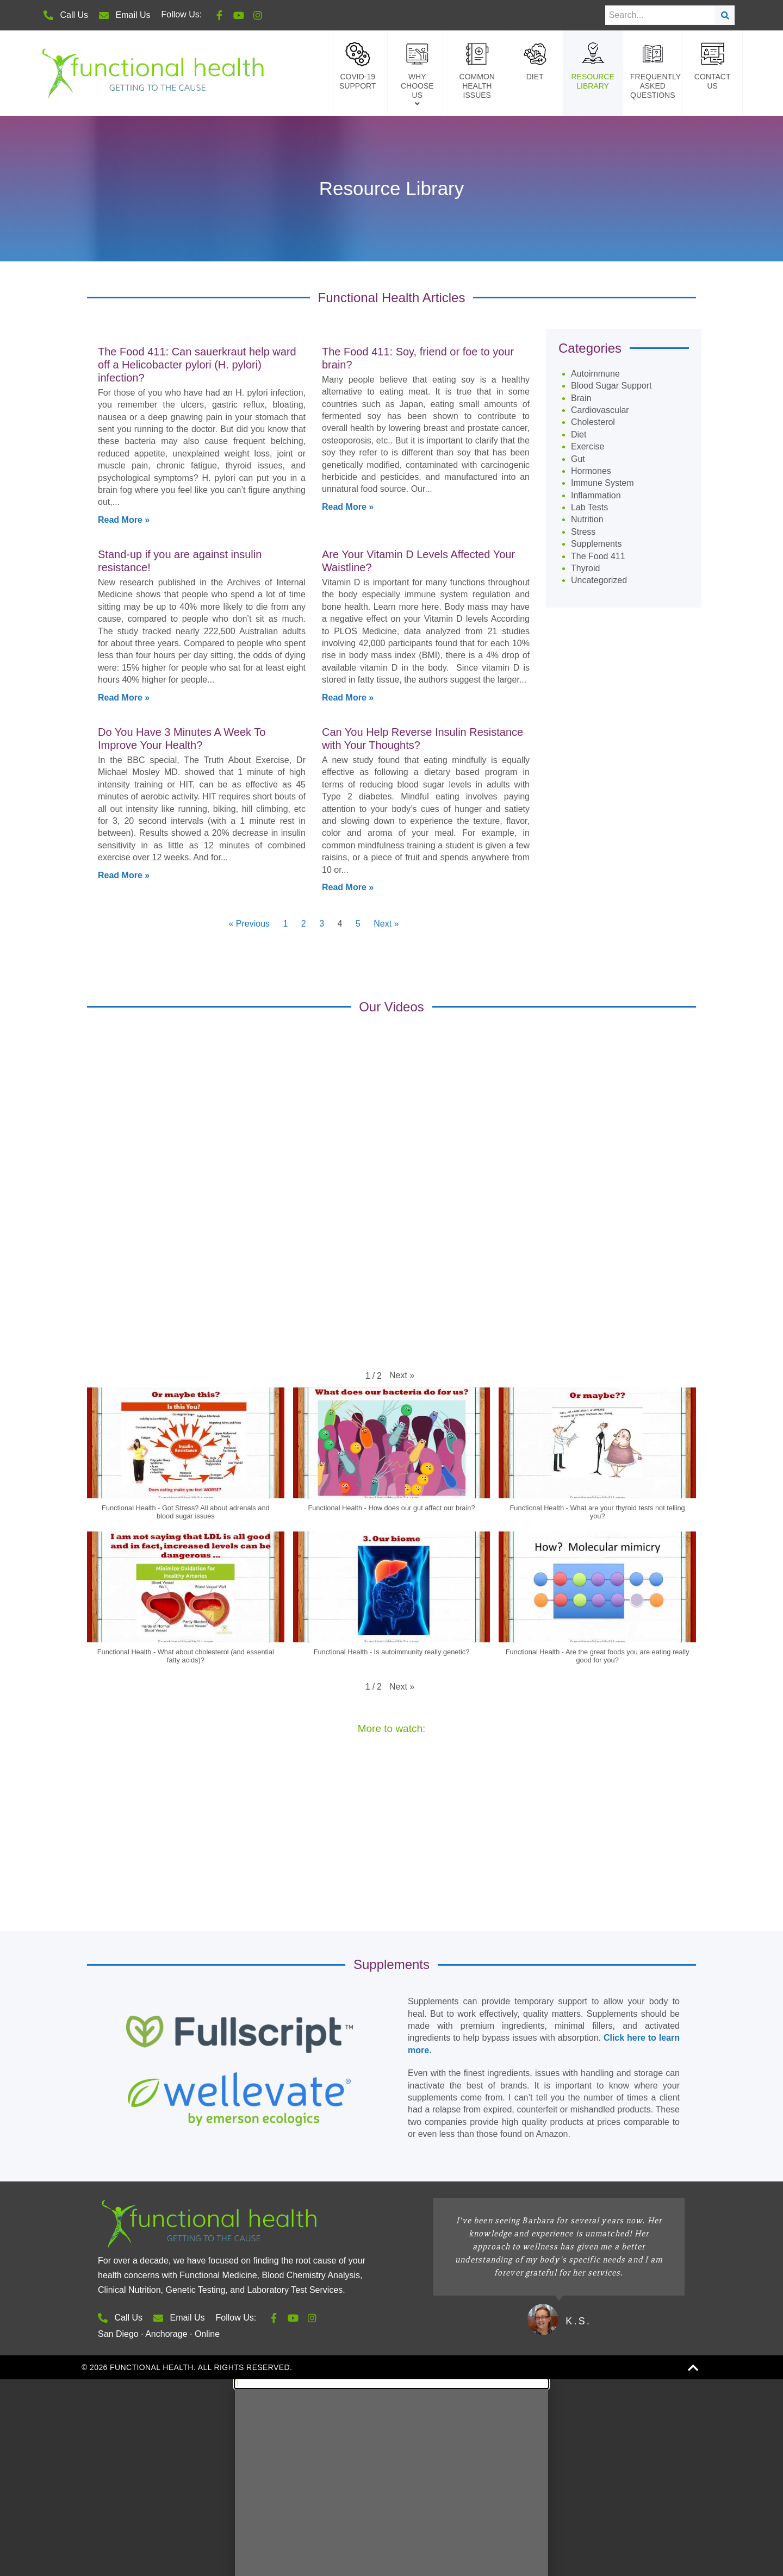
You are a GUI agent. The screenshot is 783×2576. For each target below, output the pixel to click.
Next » (386, 419)
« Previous (249, 419)
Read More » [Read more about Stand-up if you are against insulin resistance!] (124, 193)
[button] (402, 872)
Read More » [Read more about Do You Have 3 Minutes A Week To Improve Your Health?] (124, 371)
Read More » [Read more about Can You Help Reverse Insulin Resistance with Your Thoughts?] (348, 383)
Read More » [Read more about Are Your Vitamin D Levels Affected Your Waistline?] (348, 193)
